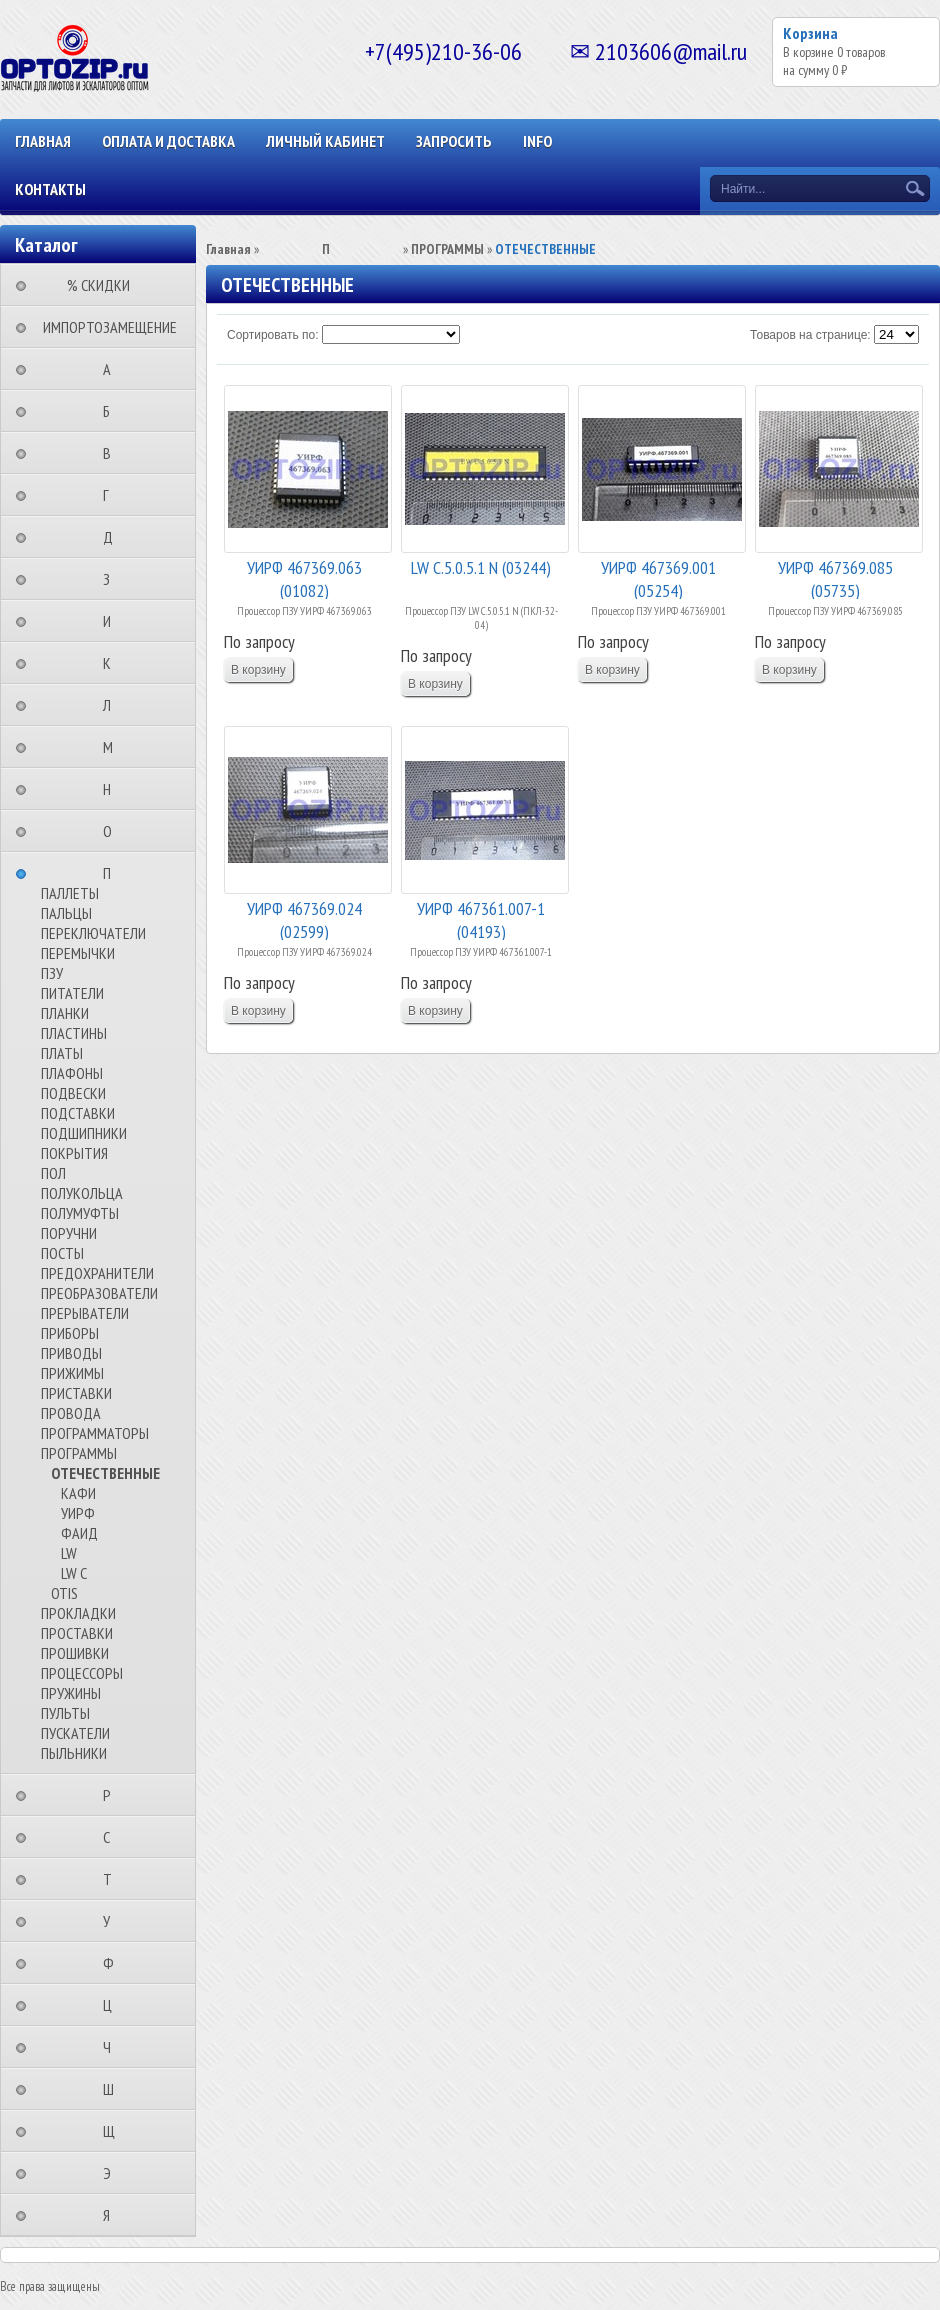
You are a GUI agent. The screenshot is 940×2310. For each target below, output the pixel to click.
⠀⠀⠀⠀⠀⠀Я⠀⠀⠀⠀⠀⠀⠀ (112, 2215)
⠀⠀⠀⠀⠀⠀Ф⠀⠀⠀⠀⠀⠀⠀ (114, 1963)
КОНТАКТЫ (50, 189)
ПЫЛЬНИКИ (74, 1753)
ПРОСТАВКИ (77, 1633)
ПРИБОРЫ (70, 1333)
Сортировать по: (273, 335)
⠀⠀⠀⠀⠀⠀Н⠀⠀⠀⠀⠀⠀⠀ (113, 789)
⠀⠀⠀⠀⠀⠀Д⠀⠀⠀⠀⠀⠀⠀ (114, 537)
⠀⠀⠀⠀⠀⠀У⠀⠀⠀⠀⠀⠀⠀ (112, 1921)
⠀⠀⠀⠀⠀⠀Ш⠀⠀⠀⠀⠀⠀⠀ (114, 2089)
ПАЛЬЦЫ (66, 913)
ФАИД (79, 1533)
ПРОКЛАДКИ (78, 1613)
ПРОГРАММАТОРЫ (95, 1433)
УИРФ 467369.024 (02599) (304, 918)
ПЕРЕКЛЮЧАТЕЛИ (93, 933)
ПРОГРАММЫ (79, 1453)
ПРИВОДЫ (71, 1353)
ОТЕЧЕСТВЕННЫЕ (105, 1473)
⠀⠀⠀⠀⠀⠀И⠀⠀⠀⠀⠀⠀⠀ (113, 621)
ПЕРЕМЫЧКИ (78, 953)
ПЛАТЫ (62, 1053)
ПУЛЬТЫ (65, 1713)
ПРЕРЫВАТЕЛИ (85, 1313)
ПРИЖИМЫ (72, 1373)
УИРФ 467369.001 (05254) (658, 577)
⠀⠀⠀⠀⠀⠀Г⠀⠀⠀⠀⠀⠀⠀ (112, 495)
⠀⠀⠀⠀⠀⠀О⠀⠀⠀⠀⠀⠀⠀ (113, 831)
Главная (43, 141)
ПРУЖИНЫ (71, 1693)
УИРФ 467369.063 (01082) (304, 577)
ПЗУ (52, 973)
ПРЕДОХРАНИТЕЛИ (97, 1273)
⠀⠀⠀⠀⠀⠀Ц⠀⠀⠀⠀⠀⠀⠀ (113, 2005)
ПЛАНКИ (65, 1013)
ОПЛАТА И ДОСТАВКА (168, 141)
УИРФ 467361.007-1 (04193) (481, 918)
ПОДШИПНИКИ (84, 1133)
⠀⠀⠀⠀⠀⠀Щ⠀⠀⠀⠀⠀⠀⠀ (115, 2131)
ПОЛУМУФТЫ (80, 1213)
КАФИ (78, 1493)
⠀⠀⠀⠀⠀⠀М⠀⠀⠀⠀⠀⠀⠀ (114, 747)
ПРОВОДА (71, 1413)
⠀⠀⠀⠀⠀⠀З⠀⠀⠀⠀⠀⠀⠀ (112, 579)
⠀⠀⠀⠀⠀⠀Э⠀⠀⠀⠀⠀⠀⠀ (113, 2173)
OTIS (64, 1593)
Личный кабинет (325, 141)
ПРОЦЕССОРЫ (82, 1673)
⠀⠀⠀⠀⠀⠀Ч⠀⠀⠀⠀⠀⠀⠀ (113, 2047)
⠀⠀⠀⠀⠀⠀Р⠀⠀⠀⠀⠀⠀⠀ (113, 1795)
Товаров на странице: (810, 335)
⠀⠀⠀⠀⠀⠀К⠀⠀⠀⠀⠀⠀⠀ (113, 663)
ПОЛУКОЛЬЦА (82, 1193)
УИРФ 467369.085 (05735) (835, 577)
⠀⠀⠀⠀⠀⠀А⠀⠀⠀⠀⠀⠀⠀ (113, 369)
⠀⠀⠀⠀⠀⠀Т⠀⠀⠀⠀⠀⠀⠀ (113, 1879)
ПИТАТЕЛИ (72, 993)
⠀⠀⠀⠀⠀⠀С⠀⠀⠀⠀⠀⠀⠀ (112, 1837)
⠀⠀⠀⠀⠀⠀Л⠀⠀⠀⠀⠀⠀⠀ (113, 705)
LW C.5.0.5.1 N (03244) (481, 567)
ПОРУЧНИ (69, 1233)
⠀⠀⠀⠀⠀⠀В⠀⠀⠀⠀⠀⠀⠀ (113, 453)
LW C (74, 1573)
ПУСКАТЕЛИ (75, 1733)
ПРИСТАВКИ (76, 1393)
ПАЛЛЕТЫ (70, 893)
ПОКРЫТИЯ (74, 1153)
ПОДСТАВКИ (78, 1113)
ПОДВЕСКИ (73, 1093)
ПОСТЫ (62, 1253)
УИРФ (78, 1513)
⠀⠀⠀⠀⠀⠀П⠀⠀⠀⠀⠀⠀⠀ (113, 873)
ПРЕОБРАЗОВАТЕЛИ (99, 1293)
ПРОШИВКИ (75, 1653)
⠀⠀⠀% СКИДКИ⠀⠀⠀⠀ (104, 285)
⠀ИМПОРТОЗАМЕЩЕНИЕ (104, 327)
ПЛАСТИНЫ (74, 1033)
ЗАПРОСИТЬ (454, 141)
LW (69, 1553)
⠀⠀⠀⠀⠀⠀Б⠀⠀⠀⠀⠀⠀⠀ (112, 411)
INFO (537, 141)
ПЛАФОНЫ (72, 1073)
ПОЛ (53, 1173)
